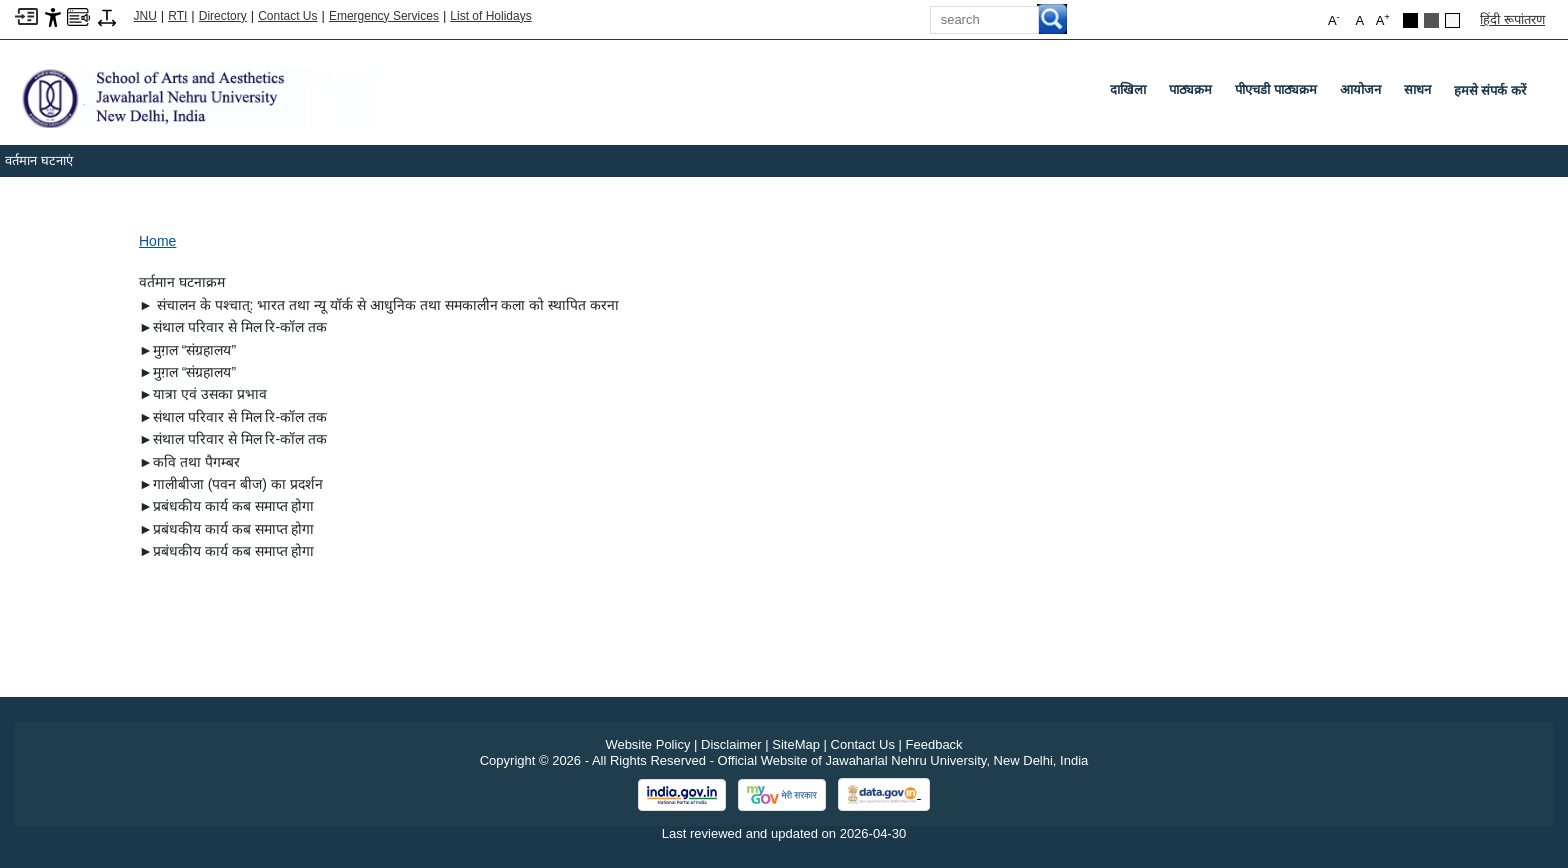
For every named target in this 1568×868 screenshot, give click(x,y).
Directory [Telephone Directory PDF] (223, 16)
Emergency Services (384, 16)
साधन (1421, 94)
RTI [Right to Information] (177, 16)
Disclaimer (731, 744)
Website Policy (647, 744)
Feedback (934, 744)
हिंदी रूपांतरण (1512, 19)
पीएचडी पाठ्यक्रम (1280, 94)
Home (157, 241)
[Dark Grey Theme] (1431, 20)
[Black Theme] (1410, 20)
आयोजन (1364, 94)
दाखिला (1132, 94)
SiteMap (796, 744)
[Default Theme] (1452, 20)
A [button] (1383, 19)
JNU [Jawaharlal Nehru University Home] (145, 16)
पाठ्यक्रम (1194, 94)
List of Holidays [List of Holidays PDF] (490, 16)
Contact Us (287, 16)
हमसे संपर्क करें (1490, 90)
